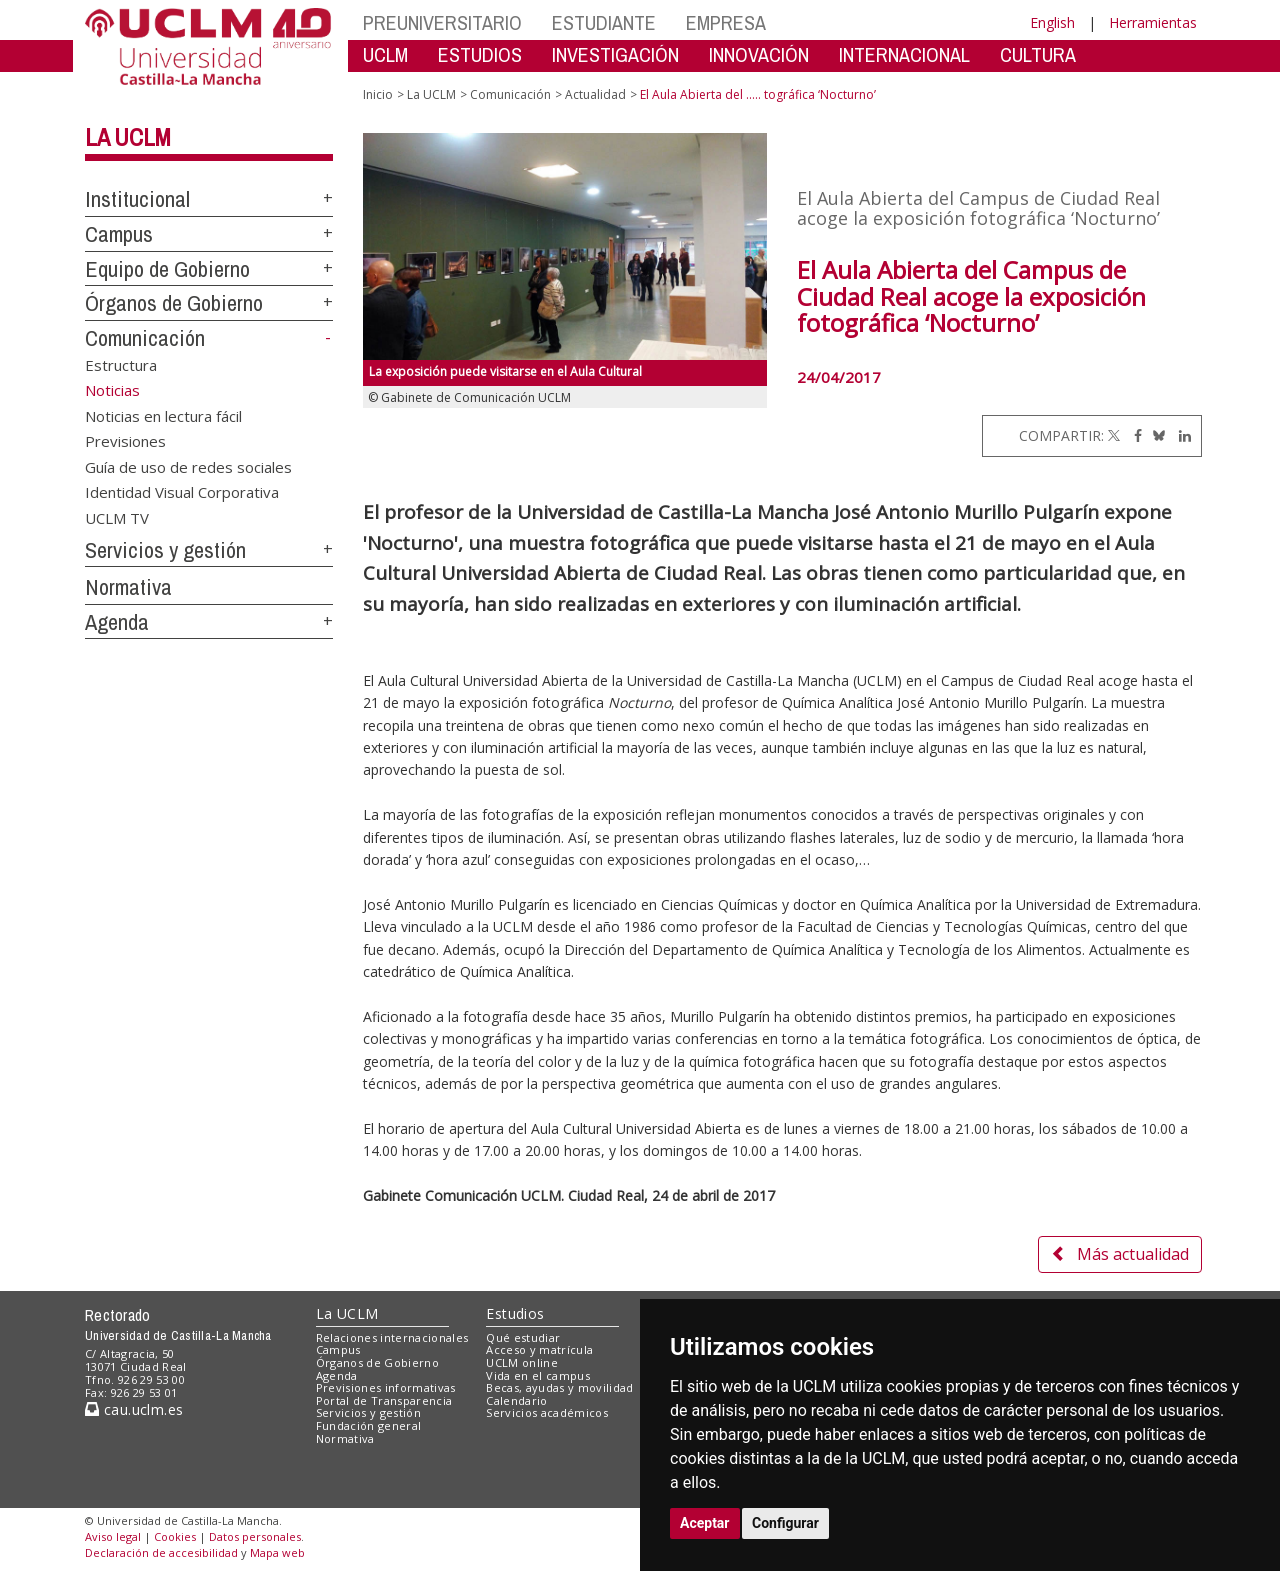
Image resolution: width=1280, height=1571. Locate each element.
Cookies (175, 1536)
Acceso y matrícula (539, 1349)
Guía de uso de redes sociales (188, 466)
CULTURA (1038, 54)
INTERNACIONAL (904, 54)
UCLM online (522, 1362)
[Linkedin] (1180, 435)
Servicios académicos (547, 1412)
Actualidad (595, 94)
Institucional (137, 199)
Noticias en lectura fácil (163, 415)
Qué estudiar (523, 1337)
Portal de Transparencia (384, 1400)
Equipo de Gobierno (167, 269)
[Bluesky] (1155, 435)
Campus (119, 234)
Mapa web (277, 1552)
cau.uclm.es (134, 1409)
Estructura (121, 365)
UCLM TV (117, 517)
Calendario (516, 1400)
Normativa (128, 587)
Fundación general (369, 1425)
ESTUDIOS (480, 54)
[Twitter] (1114, 435)
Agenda (117, 622)
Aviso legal (113, 1536)
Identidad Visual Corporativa (182, 492)
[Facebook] (1133, 435)
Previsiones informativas (386, 1387)
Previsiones (125, 441)
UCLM (385, 54)
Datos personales (255, 1536)
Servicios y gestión (165, 550)
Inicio (378, 94)
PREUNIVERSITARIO (442, 22)
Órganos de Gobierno (174, 303)
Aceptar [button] (705, 1523)
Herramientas (1153, 22)
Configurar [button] (785, 1523)
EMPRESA (726, 22)
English (1052, 22)
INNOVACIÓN (759, 54)
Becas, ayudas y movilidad (559, 1387)
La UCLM (128, 137)
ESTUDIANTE (604, 22)
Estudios (515, 1313)
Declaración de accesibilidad (161, 1552)
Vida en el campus (538, 1375)
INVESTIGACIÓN (615, 54)
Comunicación (145, 338)
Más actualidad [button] (1120, 1254)
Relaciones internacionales (392, 1337)
